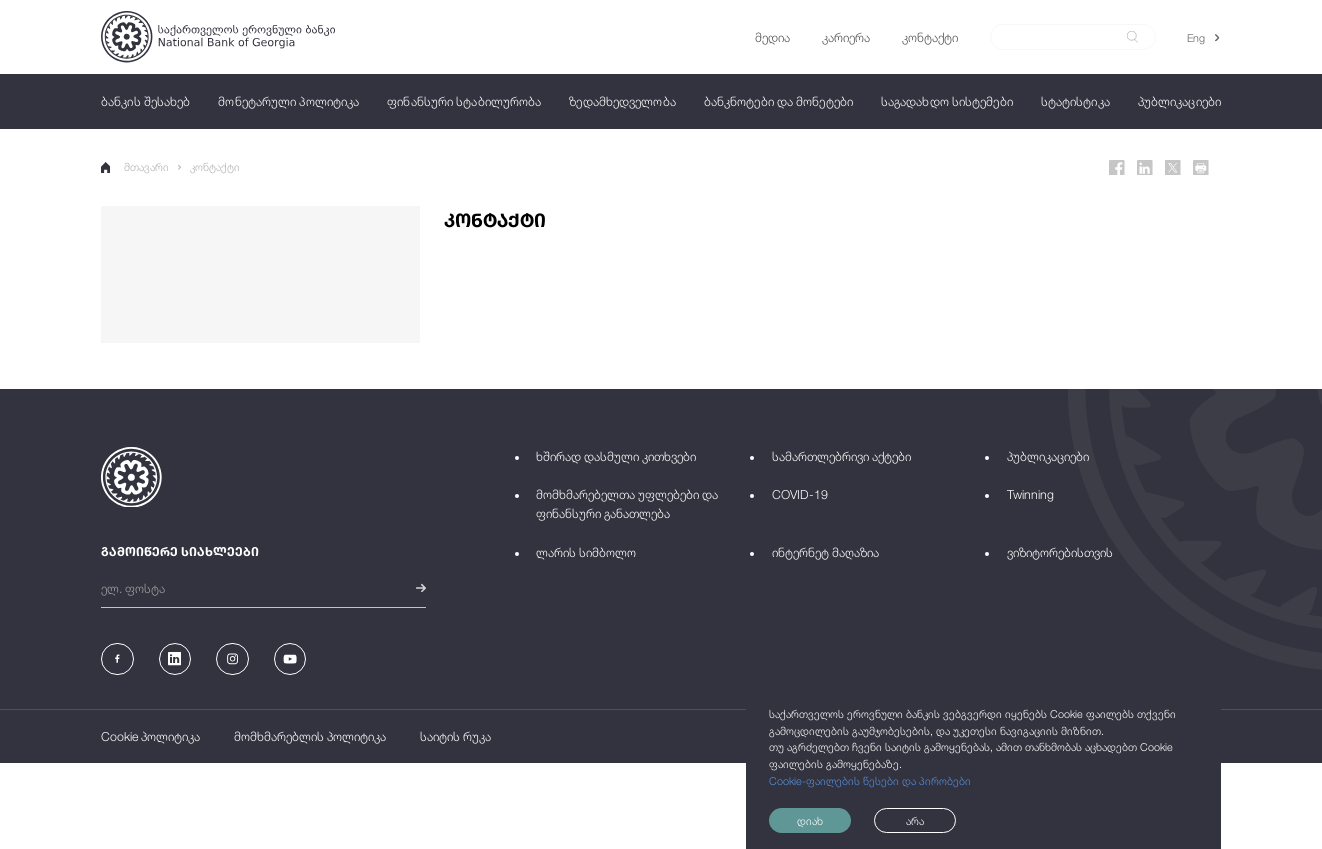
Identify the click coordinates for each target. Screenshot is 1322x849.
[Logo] (218, 36)
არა (915, 820)
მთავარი (135, 166)
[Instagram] (232, 659)
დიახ (810, 820)
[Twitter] (1173, 168)
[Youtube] (290, 659)
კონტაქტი (215, 166)
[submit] (1132, 37)
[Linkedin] (1145, 168)
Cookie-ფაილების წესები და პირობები (870, 780)
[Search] (1063, 37)
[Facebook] (1117, 168)
